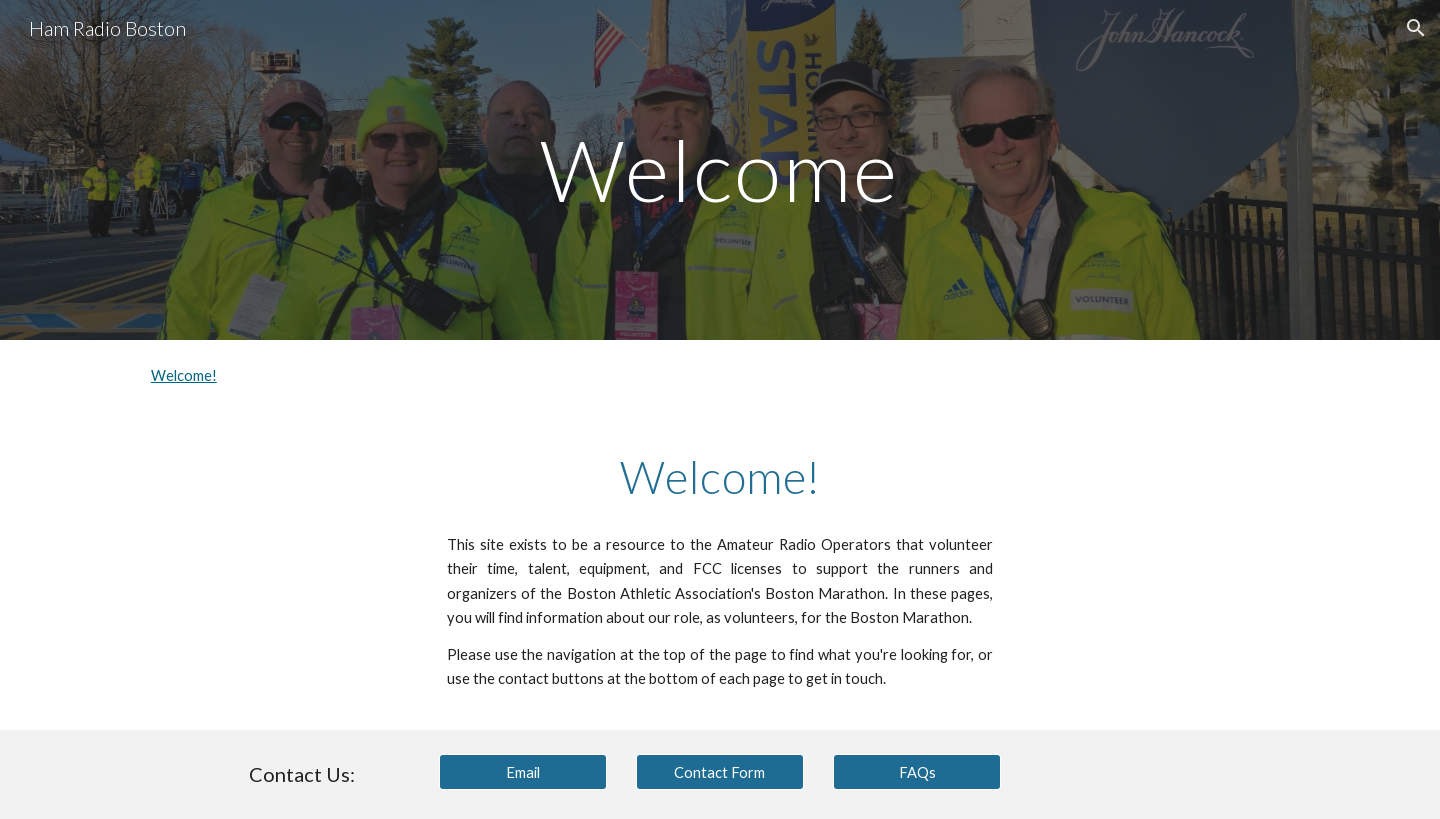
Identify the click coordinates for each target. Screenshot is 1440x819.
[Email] (523, 772)
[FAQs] (917, 772)
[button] (1416, 28)
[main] (720, 169)
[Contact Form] (720, 772)
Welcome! (184, 375)
